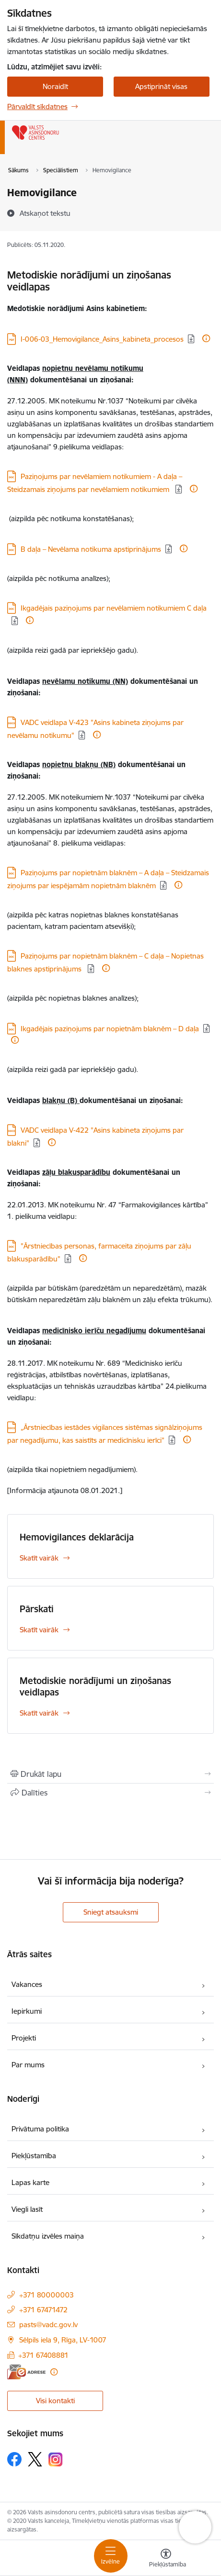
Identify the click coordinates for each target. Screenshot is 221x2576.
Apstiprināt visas (161, 86)
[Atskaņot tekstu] (45, 213)
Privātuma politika (40, 2128)
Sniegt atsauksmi (110, 1912)
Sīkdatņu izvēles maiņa (48, 2236)
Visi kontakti (55, 2400)
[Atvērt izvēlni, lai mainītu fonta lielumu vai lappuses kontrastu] (166, 2559)
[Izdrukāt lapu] (110, 1774)
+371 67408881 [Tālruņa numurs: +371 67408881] (43, 2355)
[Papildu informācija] (206, 338)
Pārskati (37, 1609)
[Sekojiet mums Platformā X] (35, 2459)
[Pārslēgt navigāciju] (111, 2556)
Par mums (28, 2064)
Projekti (24, 2037)
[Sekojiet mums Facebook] (14, 2459)
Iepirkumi (27, 2011)
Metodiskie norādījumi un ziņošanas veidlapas (95, 1686)
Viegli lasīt (27, 2209)
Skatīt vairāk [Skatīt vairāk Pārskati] (39, 1629)
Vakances (27, 1984)
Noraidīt (55, 86)
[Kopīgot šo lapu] (110, 1793)
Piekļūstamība (34, 2155)
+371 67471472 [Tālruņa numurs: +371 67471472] (43, 2309)
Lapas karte (30, 2182)
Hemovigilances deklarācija (77, 1537)
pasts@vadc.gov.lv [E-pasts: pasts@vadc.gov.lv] (48, 2324)
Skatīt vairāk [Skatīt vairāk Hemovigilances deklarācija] (39, 1557)
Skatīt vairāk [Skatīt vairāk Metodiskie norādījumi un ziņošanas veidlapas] (39, 1712)
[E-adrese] (26, 2372)
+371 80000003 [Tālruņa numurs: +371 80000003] (46, 2294)
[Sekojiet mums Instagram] (55, 2459)
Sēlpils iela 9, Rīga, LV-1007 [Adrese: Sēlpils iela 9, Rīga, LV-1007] (62, 2339)
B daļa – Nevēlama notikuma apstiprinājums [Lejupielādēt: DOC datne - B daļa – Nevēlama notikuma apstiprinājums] (91, 549)
